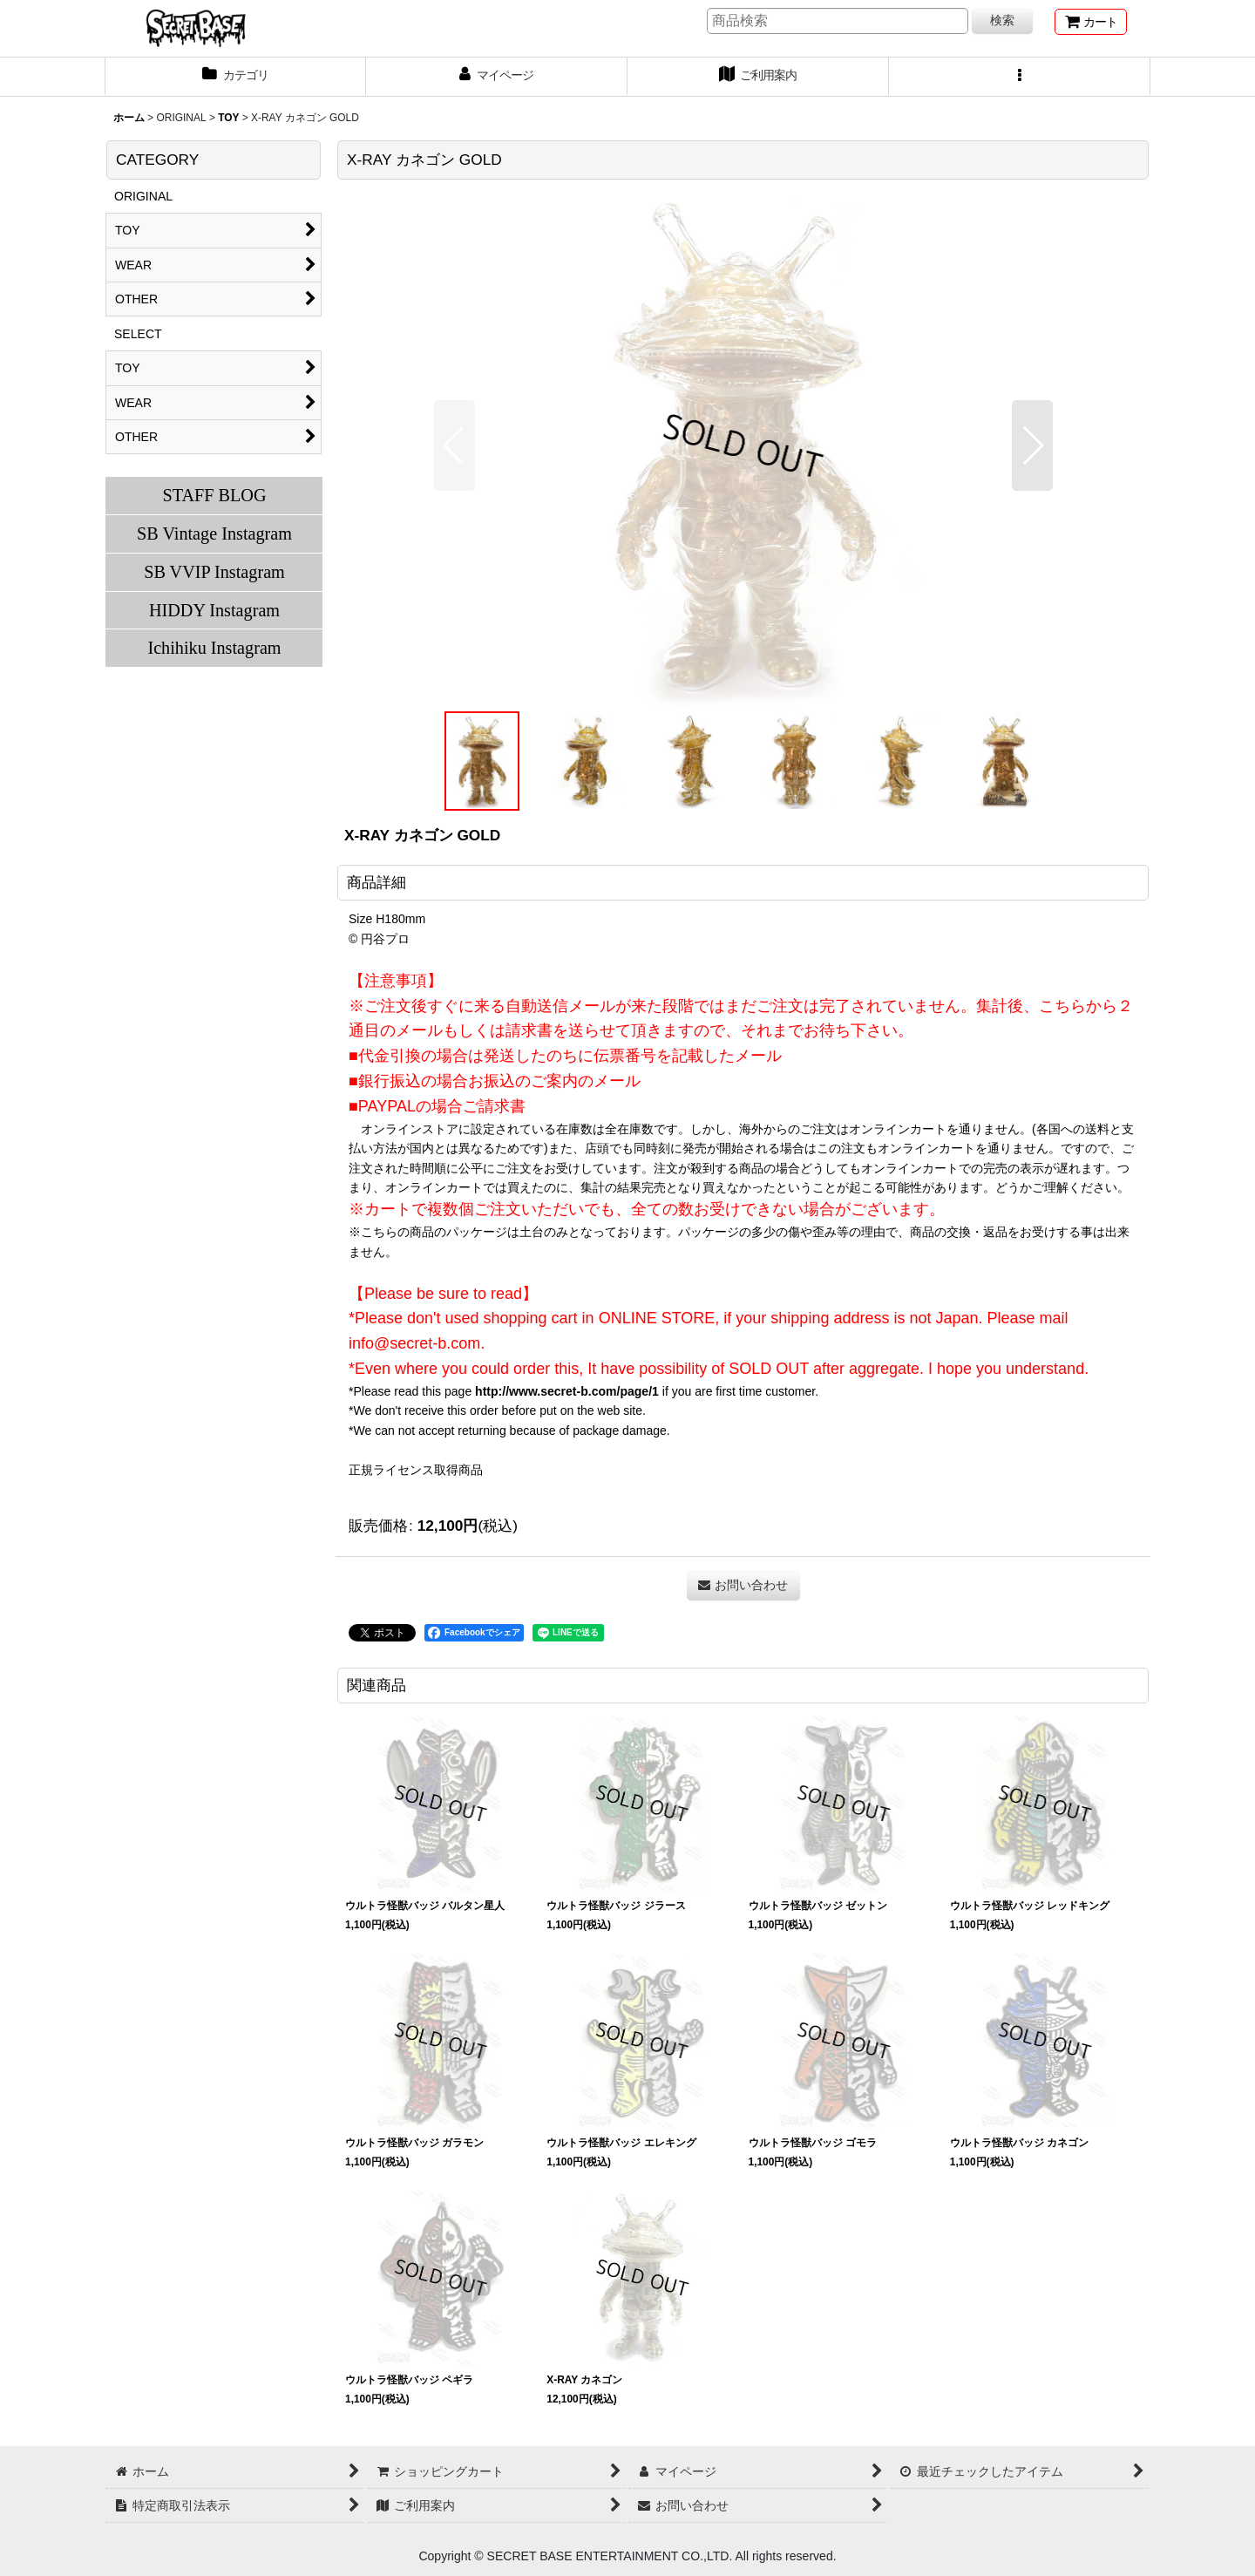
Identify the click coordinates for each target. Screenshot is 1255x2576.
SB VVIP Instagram (214, 571)
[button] (1019, 77)
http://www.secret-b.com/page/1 (567, 1391)
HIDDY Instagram (214, 610)
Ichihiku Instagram (214, 647)
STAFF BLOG (214, 495)
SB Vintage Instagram (214, 533)
